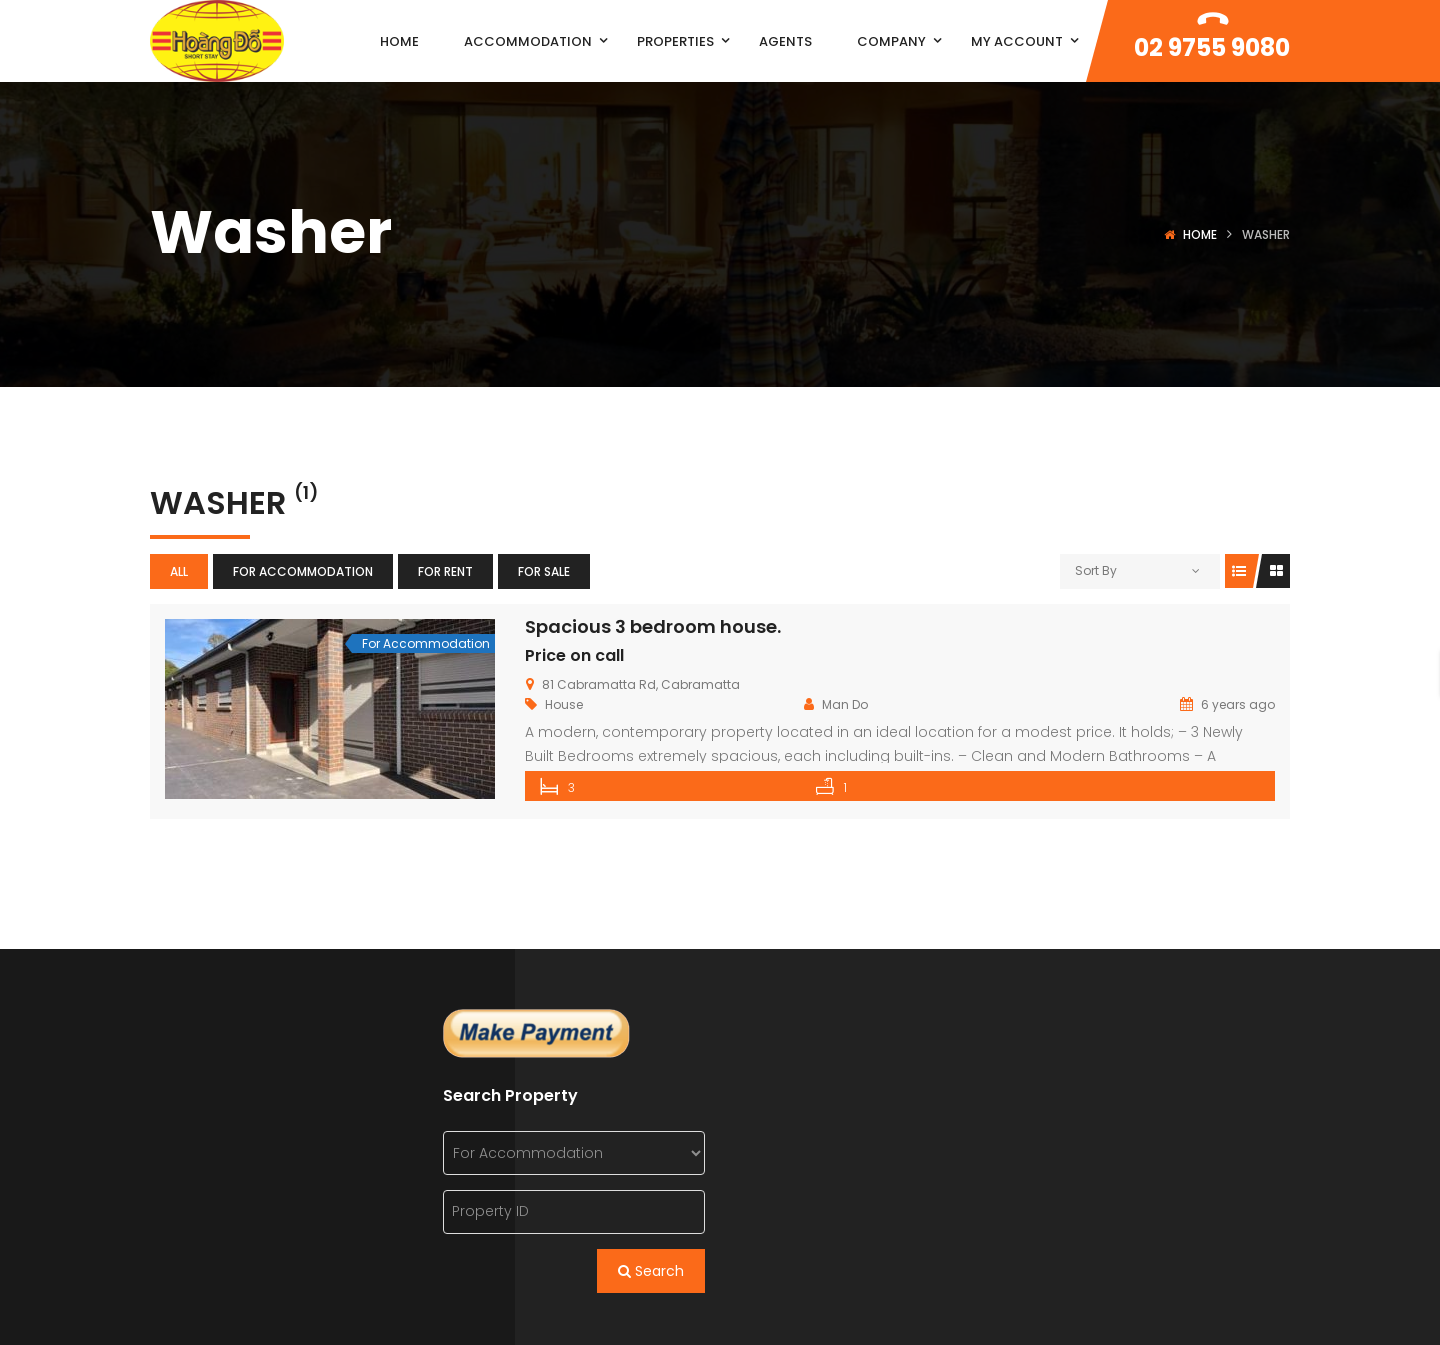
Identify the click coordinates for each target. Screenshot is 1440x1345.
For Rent (445, 571)
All (179, 571)
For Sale (544, 571)
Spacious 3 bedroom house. (653, 626)
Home (1200, 234)
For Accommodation (303, 571)
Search (651, 1270)
